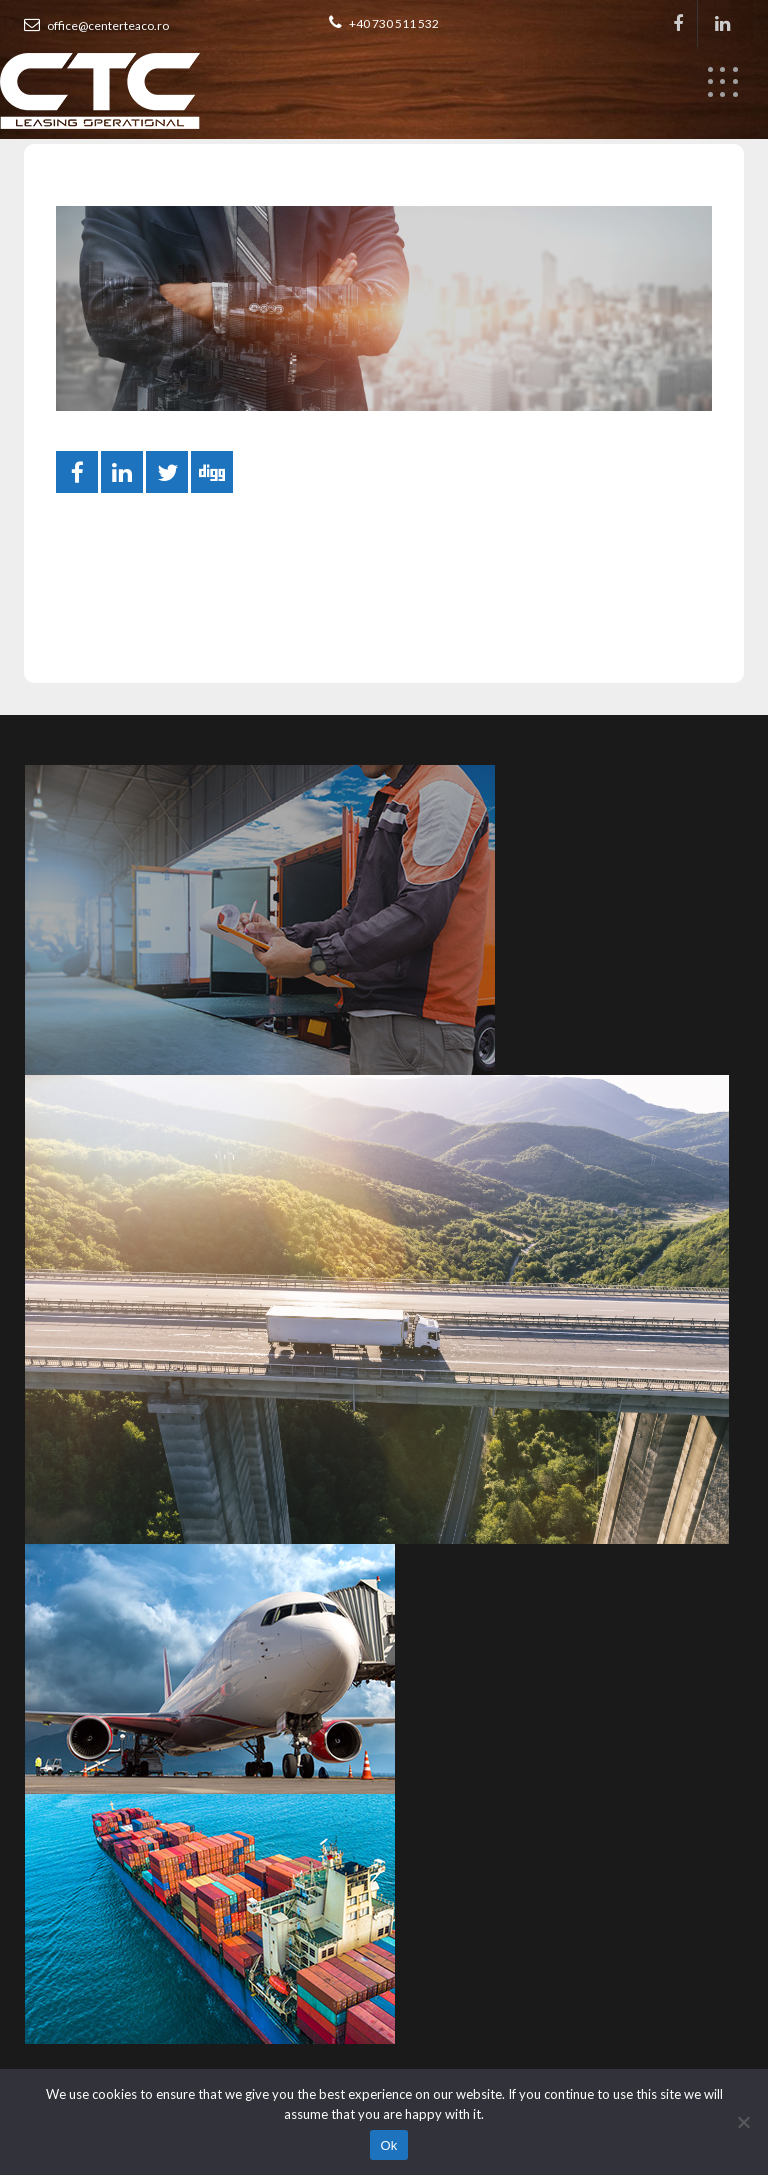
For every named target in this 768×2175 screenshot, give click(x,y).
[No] (743, 2122)
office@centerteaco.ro (96, 25)
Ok (388, 2145)
